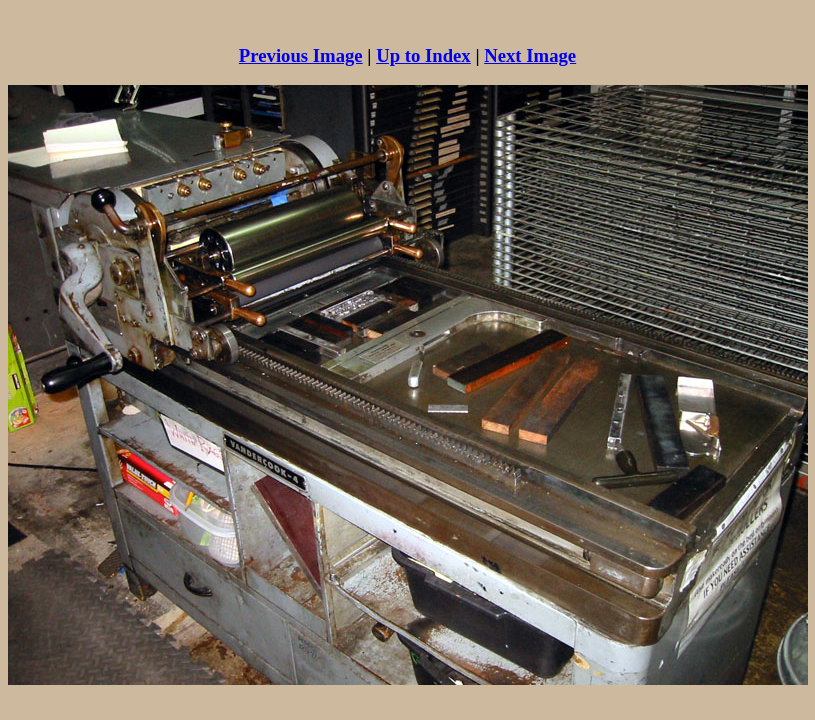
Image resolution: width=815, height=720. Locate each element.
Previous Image (301, 55)
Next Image (530, 55)
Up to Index (423, 55)
